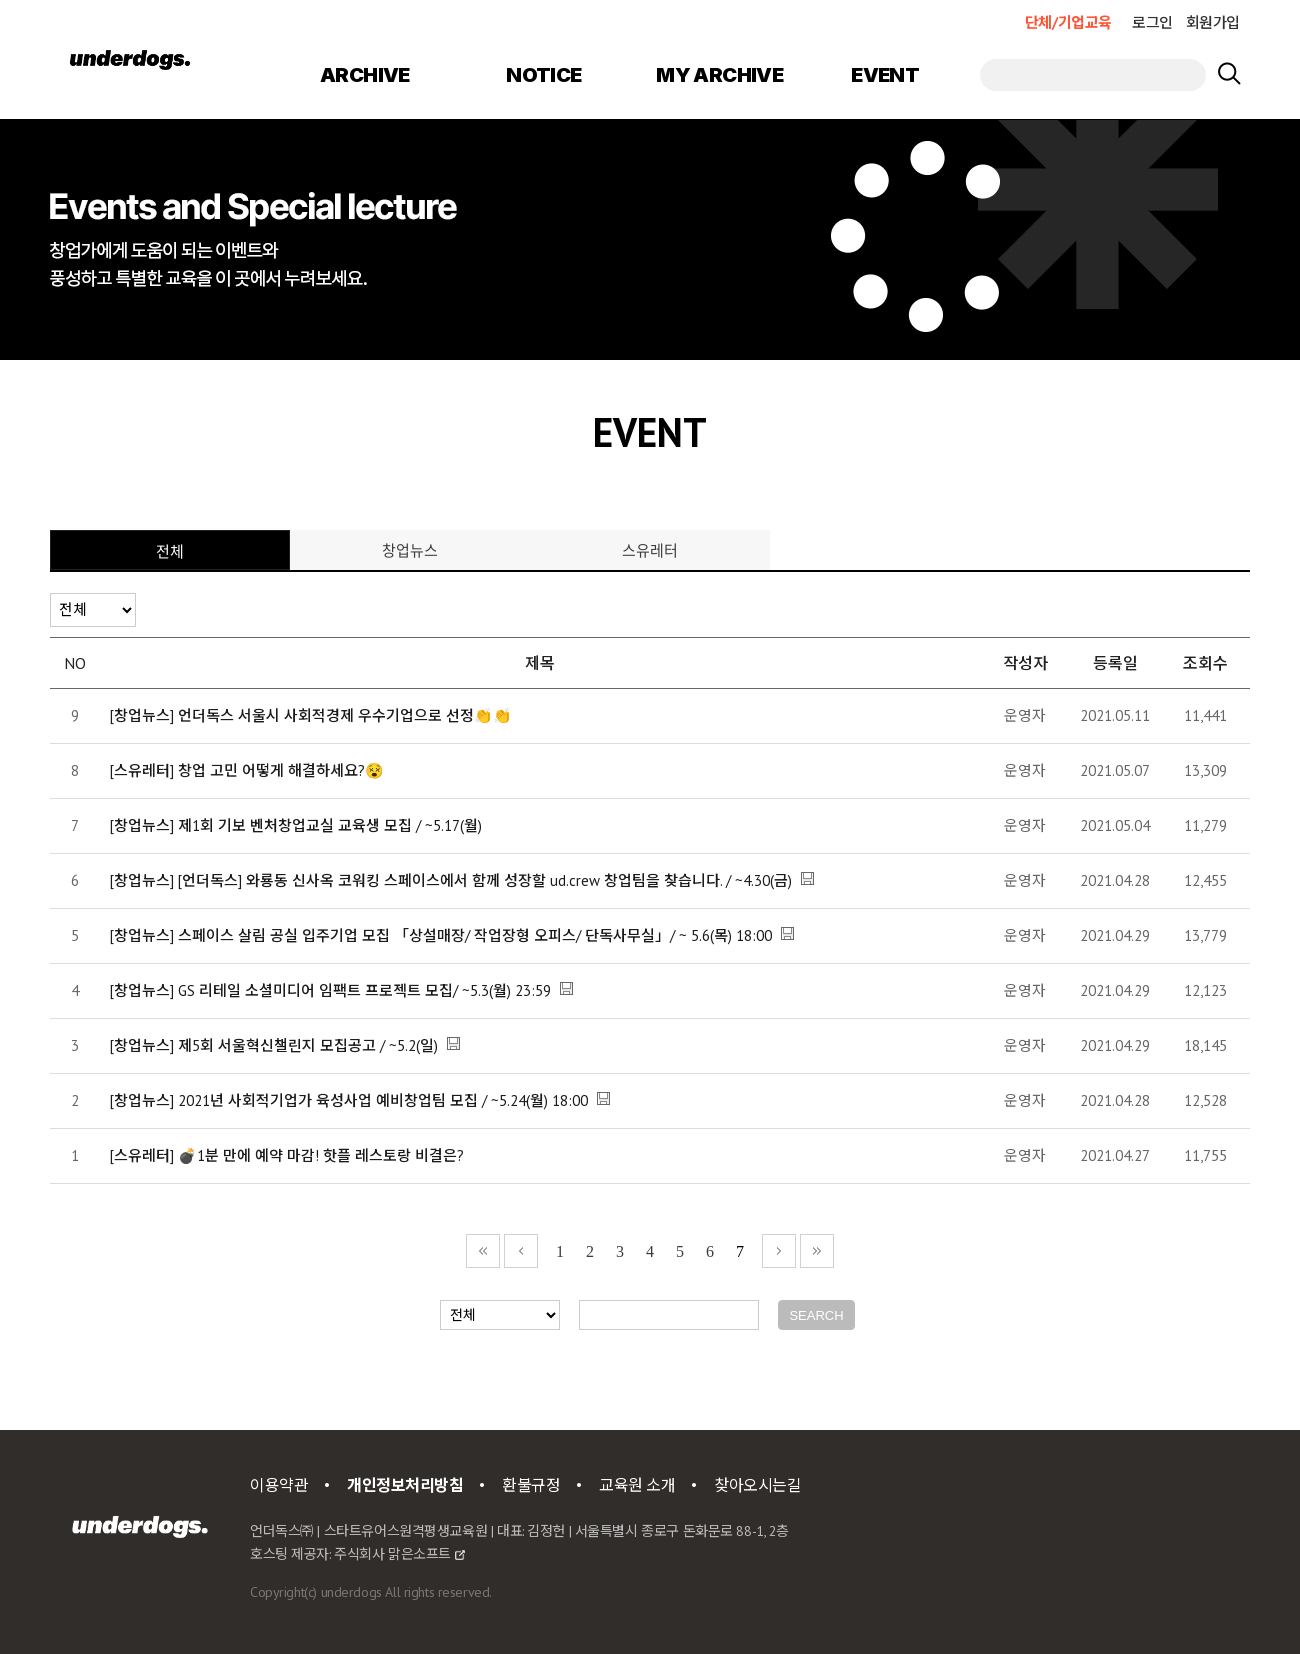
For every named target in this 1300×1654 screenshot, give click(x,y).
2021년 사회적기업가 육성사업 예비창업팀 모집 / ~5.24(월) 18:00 (383, 1100)
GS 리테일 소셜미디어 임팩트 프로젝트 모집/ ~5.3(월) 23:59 (364, 990)
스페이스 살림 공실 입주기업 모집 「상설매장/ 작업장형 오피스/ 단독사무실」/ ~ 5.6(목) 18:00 (475, 935)
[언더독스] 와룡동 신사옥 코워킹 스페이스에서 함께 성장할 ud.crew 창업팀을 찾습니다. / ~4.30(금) (485, 880)
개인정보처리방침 (405, 1485)
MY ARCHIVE (719, 75)
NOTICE (543, 75)
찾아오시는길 (757, 1485)
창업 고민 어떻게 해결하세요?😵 (281, 770)
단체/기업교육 (1068, 22)
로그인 (1152, 22)
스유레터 (650, 550)
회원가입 (1213, 22)
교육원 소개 (637, 1485)
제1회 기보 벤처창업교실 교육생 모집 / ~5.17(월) (330, 825)
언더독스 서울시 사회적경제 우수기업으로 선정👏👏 (345, 715)
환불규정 (531, 1485)
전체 (170, 551)
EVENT (885, 75)
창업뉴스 (410, 550)
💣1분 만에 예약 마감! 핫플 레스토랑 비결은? (321, 1155)
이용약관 (279, 1485)
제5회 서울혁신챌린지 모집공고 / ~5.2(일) (308, 1045)
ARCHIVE (365, 75)
